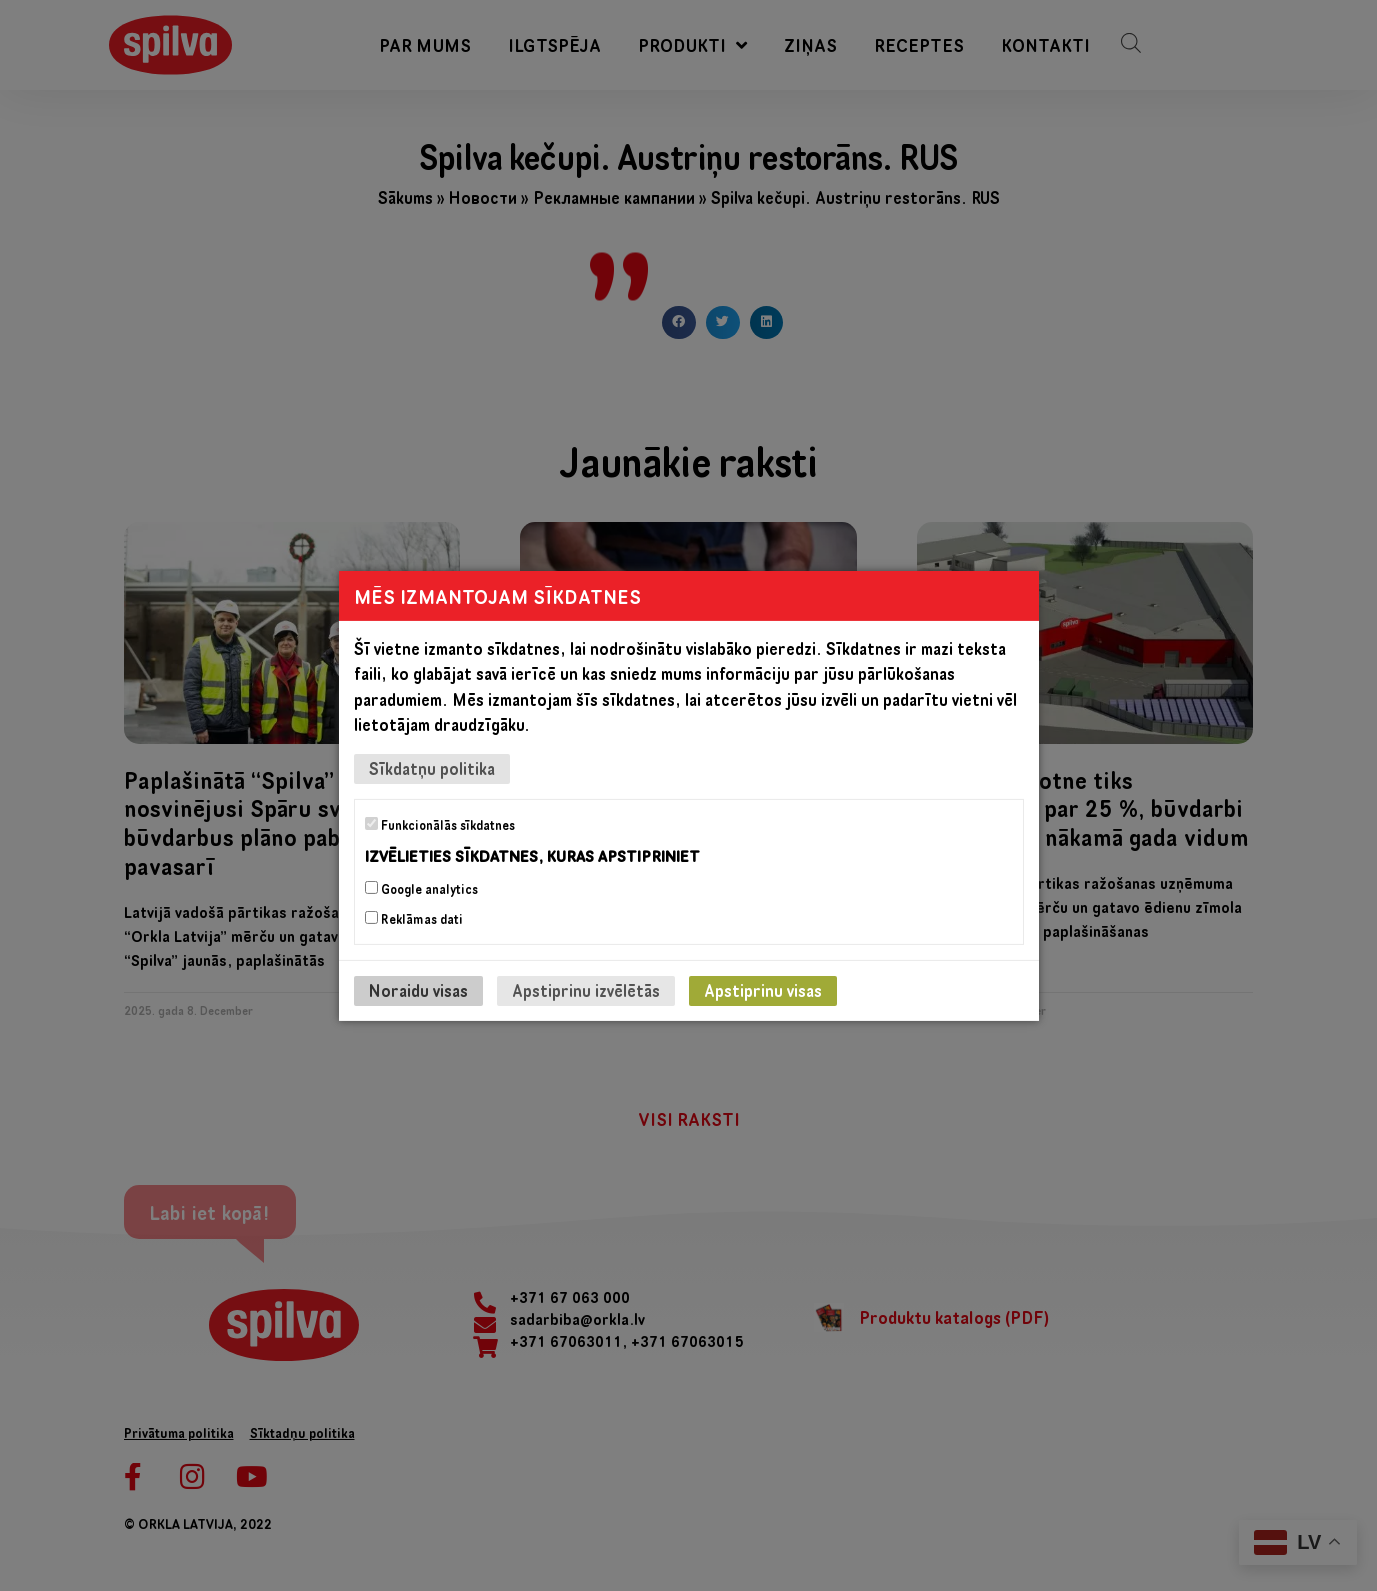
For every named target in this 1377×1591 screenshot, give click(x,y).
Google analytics (421, 889)
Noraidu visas (418, 990)
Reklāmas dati (414, 919)
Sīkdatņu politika (432, 767)
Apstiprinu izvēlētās (586, 990)
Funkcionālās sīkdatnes (440, 824)
